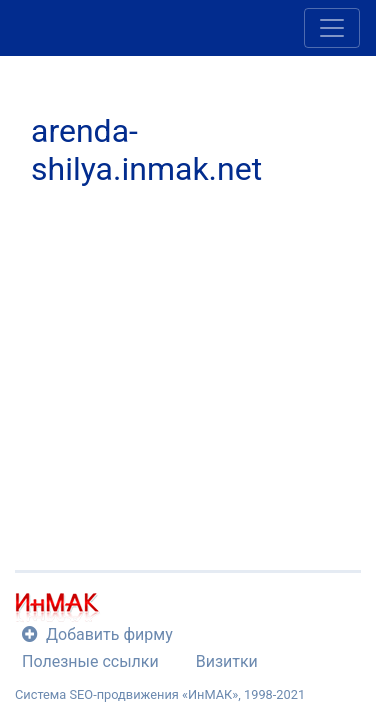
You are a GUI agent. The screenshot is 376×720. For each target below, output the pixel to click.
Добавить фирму (97, 634)
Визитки (227, 661)
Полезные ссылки (90, 661)
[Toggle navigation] (332, 28)
